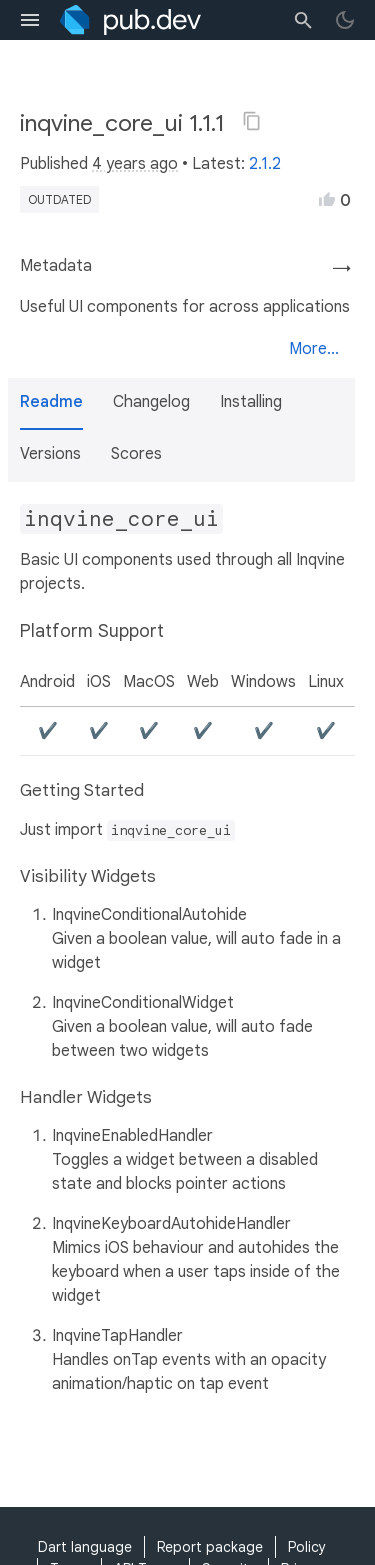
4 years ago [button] (135, 164)
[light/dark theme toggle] (345, 20)
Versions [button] (50, 454)
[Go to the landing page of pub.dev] (130, 20)
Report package (210, 1547)
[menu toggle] (30, 20)
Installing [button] (251, 402)
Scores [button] (136, 454)
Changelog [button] (151, 402)
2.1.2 (265, 164)
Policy (307, 1547)
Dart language (85, 1547)
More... (314, 349)
